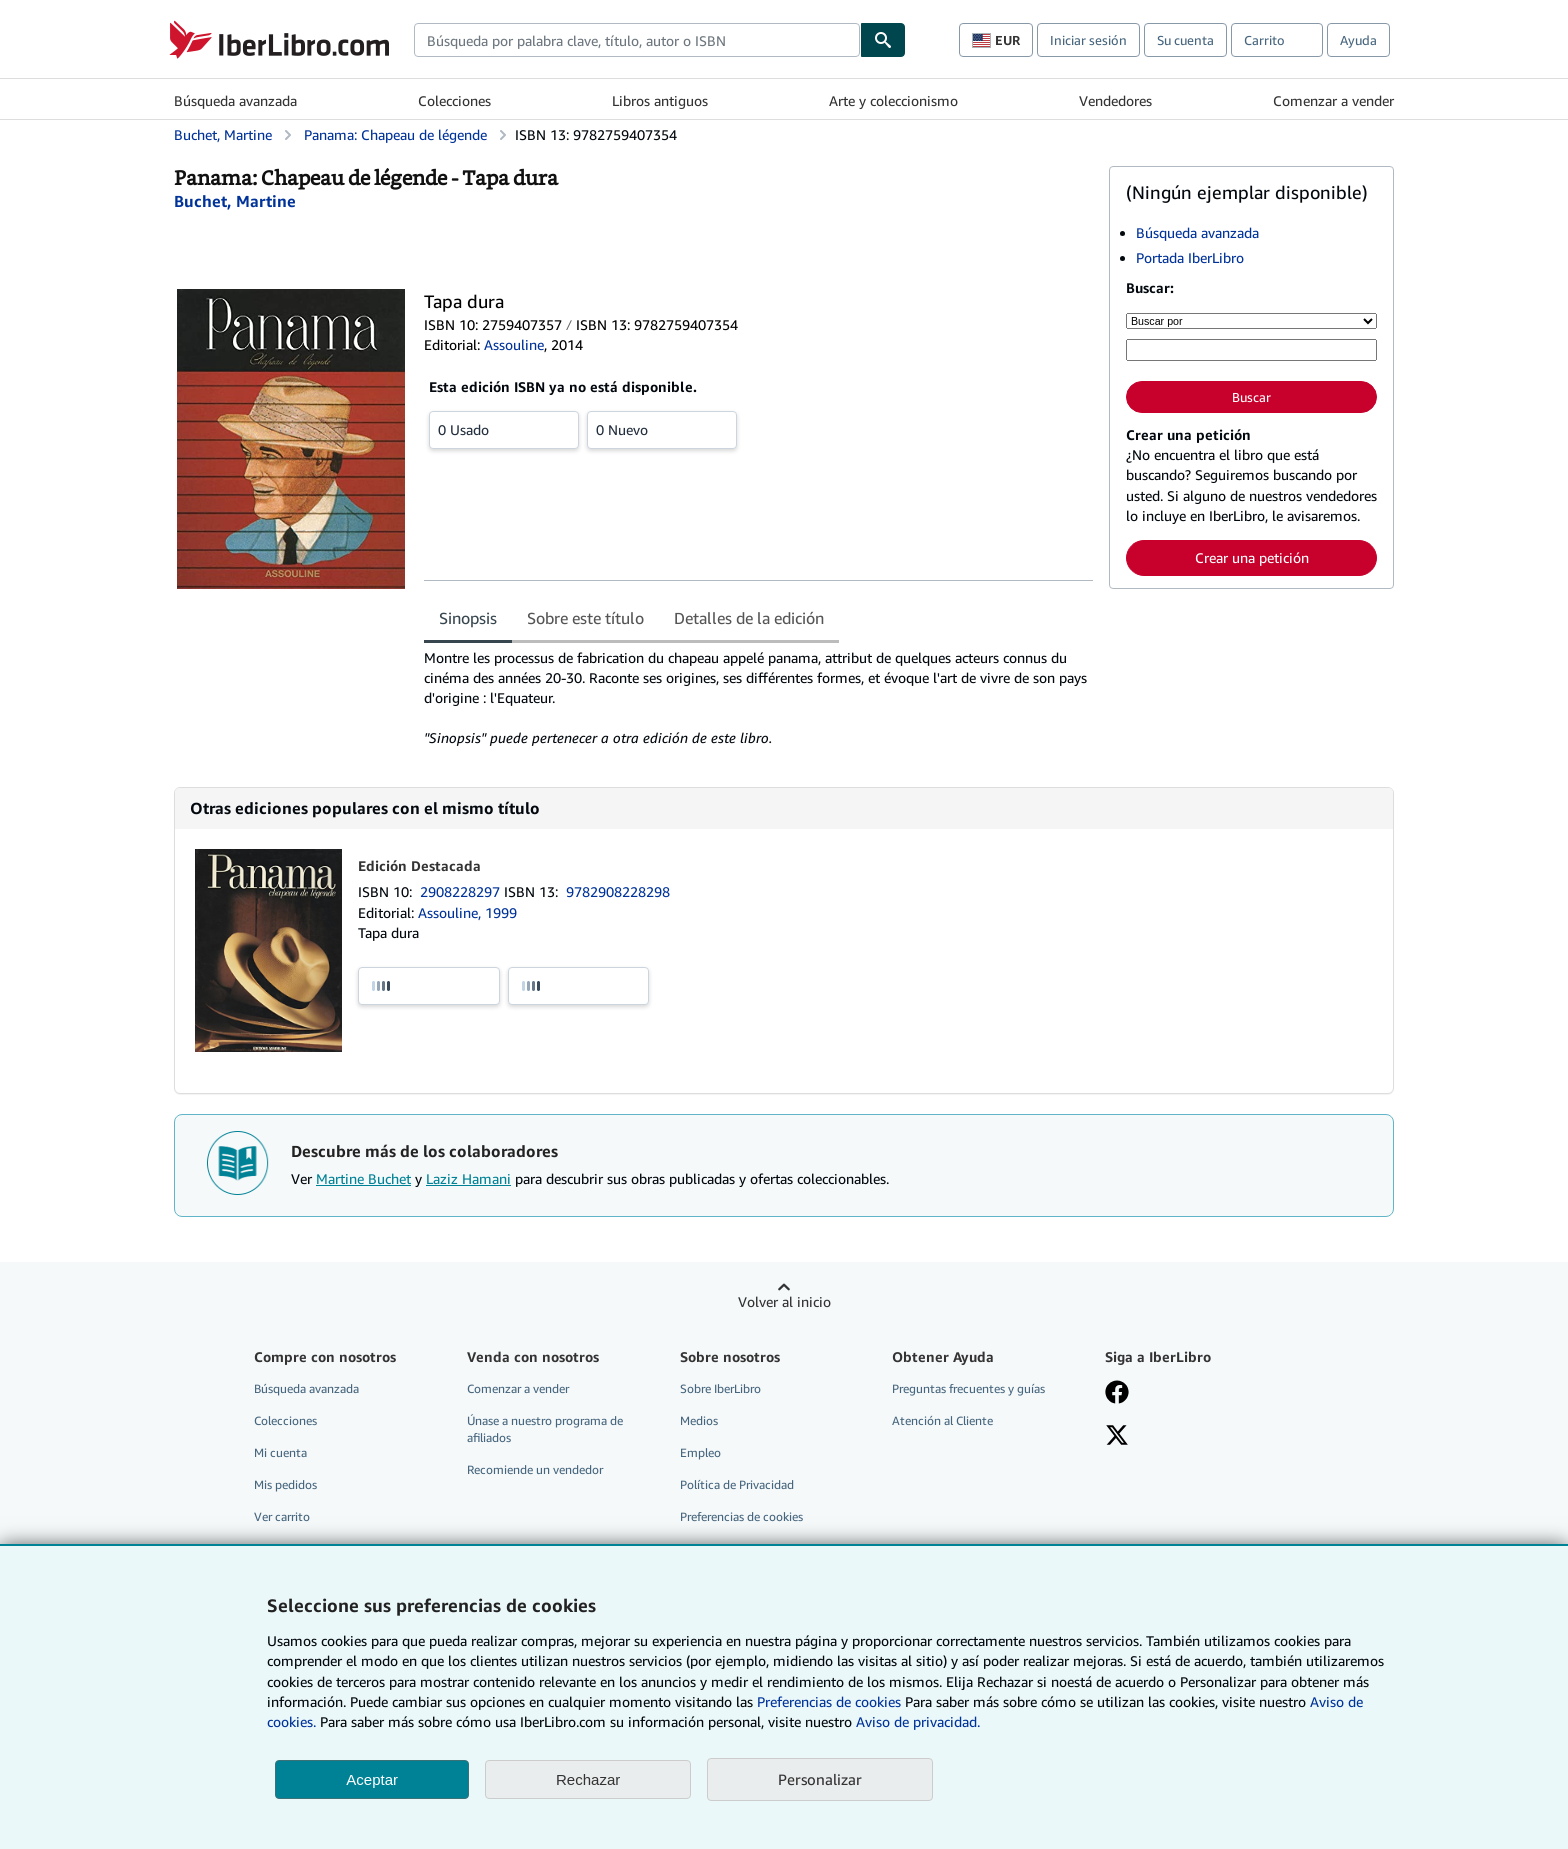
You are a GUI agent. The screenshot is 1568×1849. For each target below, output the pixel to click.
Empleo (700, 1452)
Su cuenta (1185, 40)
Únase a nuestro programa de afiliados (545, 1429)
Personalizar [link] (820, 1779)
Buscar (1251, 397)
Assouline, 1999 (467, 912)
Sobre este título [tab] (585, 618)
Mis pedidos (285, 1484)
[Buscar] (883, 40)
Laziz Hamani (468, 1178)
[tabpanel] (758, 698)
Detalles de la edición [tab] (749, 618)
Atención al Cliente (942, 1420)
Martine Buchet (363, 1178)
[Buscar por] (1251, 321)
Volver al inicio (784, 1301)
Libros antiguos (660, 100)
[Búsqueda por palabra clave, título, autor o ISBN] (1251, 350)
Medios (699, 1420)
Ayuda (1358, 40)
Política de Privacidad (737, 1484)
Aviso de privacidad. (918, 1721)
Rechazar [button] (588, 1779)
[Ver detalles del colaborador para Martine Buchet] (235, 201)
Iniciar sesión (1088, 40)
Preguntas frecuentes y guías (968, 1388)
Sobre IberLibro (720, 1388)
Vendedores (1115, 100)
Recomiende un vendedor (535, 1469)
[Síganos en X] (1117, 1437)
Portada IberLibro (1190, 257)
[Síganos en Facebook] (1117, 1394)
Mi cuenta (280, 1452)
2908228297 (462, 891)
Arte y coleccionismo (893, 100)
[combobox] (637, 40)
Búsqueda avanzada (235, 100)
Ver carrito (282, 1516)
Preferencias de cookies (829, 1701)
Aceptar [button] (372, 1779)
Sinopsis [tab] (468, 618)
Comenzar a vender (1333, 100)
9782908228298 (618, 891)
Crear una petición (1252, 557)
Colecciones (454, 100)
